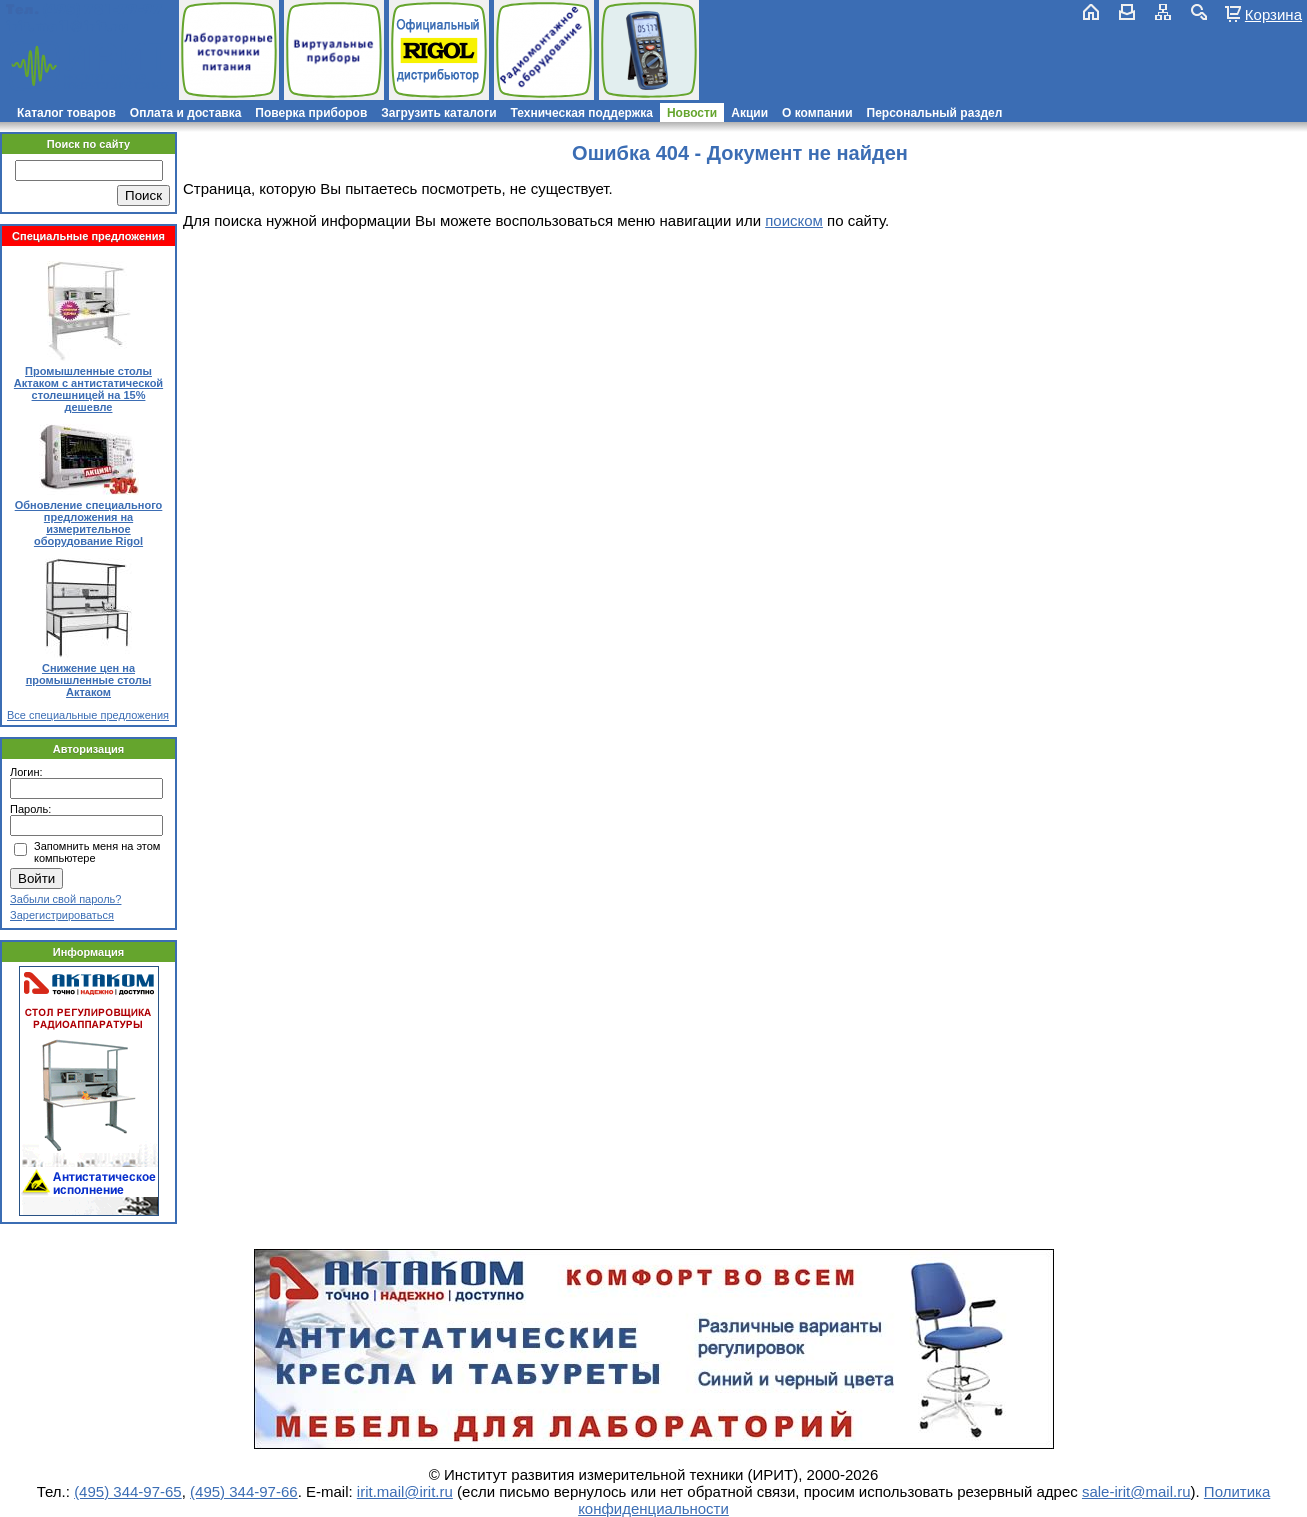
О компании (817, 113)
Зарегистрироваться (62, 915)
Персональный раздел (935, 113)
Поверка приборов (311, 113)
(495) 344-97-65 (128, 1491)
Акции (749, 113)
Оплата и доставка (186, 113)
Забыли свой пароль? (65, 899)
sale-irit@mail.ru (1136, 1491)
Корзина (1273, 14)
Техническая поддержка (582, 113)
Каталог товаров (66, 113)
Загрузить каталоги (438, 113)
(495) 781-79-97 (102, 9)
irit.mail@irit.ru (67, 26)
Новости (692, 113)
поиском (794, 220)
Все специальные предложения (88, 715)
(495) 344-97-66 (244, 1491)
